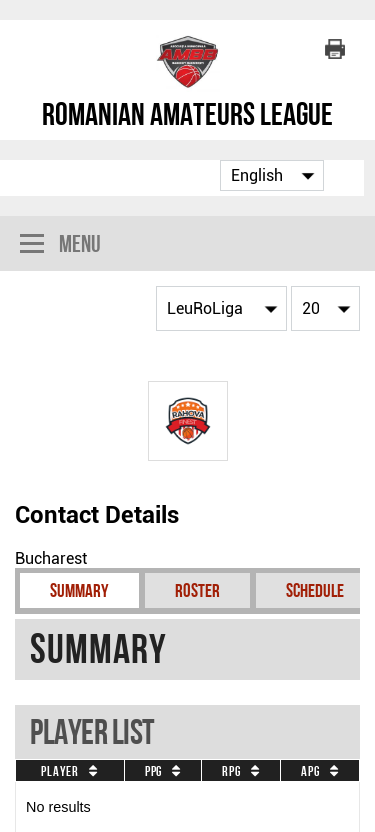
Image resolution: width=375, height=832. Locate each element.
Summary (79, 590)
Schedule (315, 590)
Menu (60, 245)
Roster (197, 590)
